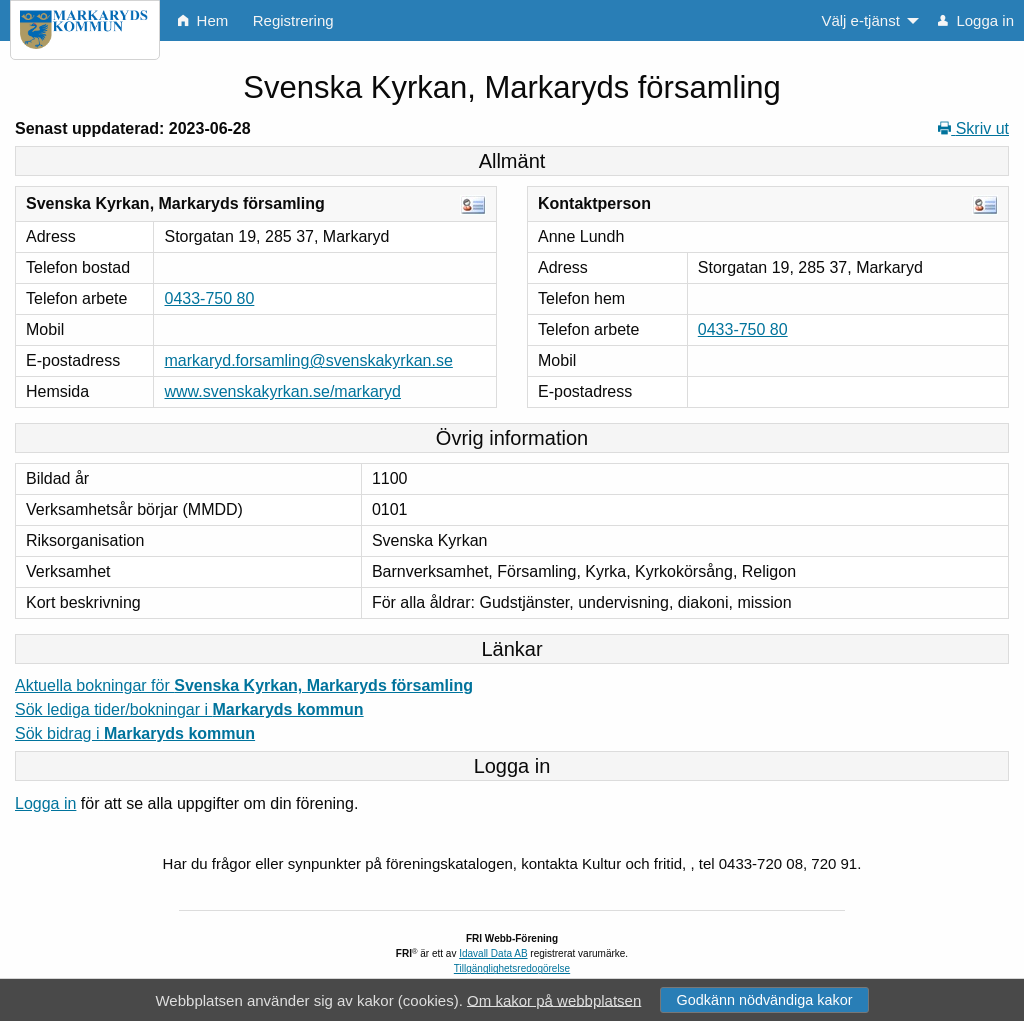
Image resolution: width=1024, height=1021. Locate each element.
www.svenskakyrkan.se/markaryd (282, 391)
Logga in (45, 803)
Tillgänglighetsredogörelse (512, 968)
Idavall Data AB (493, 953)
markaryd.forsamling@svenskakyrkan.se (308, 360)
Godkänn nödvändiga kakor (764, 1000)
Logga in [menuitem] (976, 20)
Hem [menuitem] (203, 20)
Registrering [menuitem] (293, 20)
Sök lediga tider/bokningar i (189, 709)
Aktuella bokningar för (244, 685)
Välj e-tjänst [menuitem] (860, 20)
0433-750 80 (209, 298)
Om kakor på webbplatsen (554, 999)
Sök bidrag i (135, 733)
